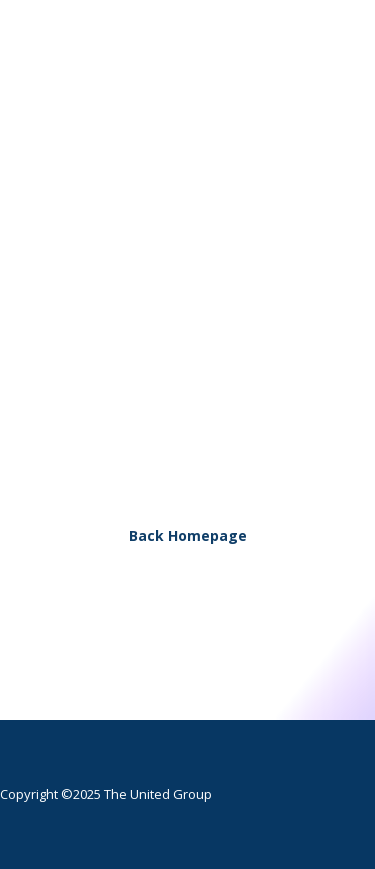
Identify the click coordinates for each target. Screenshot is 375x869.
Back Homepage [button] (188, 535)
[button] (329, 77)
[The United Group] (178, 77)
